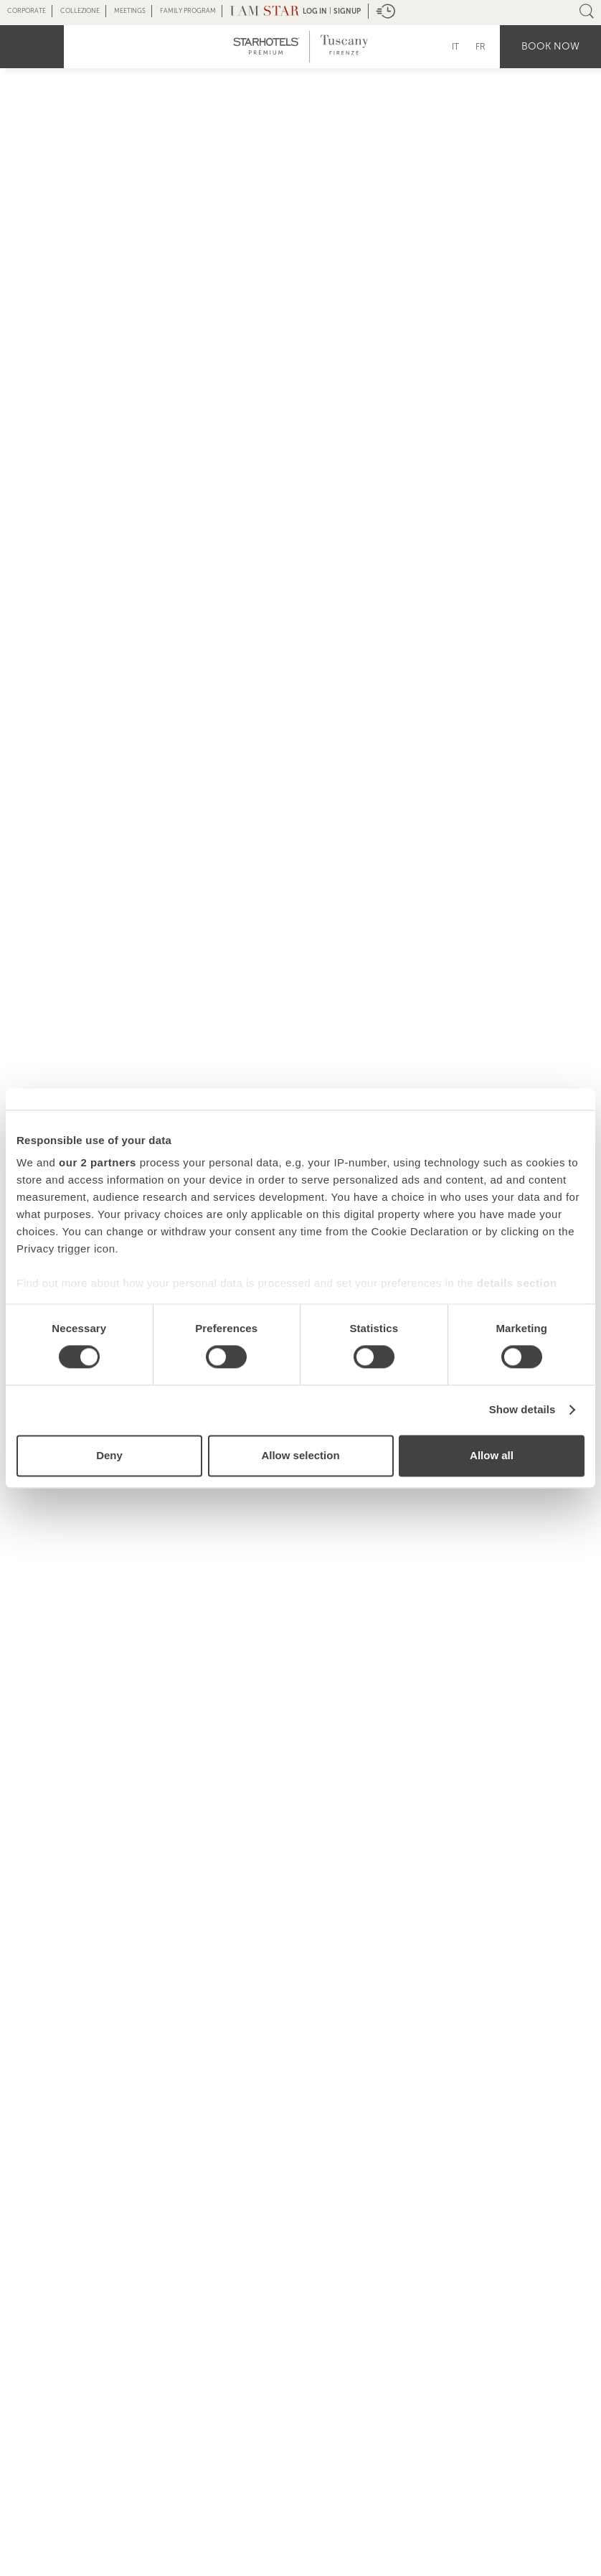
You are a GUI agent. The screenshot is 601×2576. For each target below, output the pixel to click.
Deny (109, 1455)
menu (32, 46)
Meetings (130, 10)
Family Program (188, 10)
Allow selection (300, 1455)
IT (455, 47)
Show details (522, 1410)
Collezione (80, 10)
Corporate (26, 10)
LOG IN (315, 11)
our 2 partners (97, 1162)
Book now (550, 46)
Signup (347, 11)
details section (517, 1283)
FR (480, 47)
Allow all (492, 1455)
